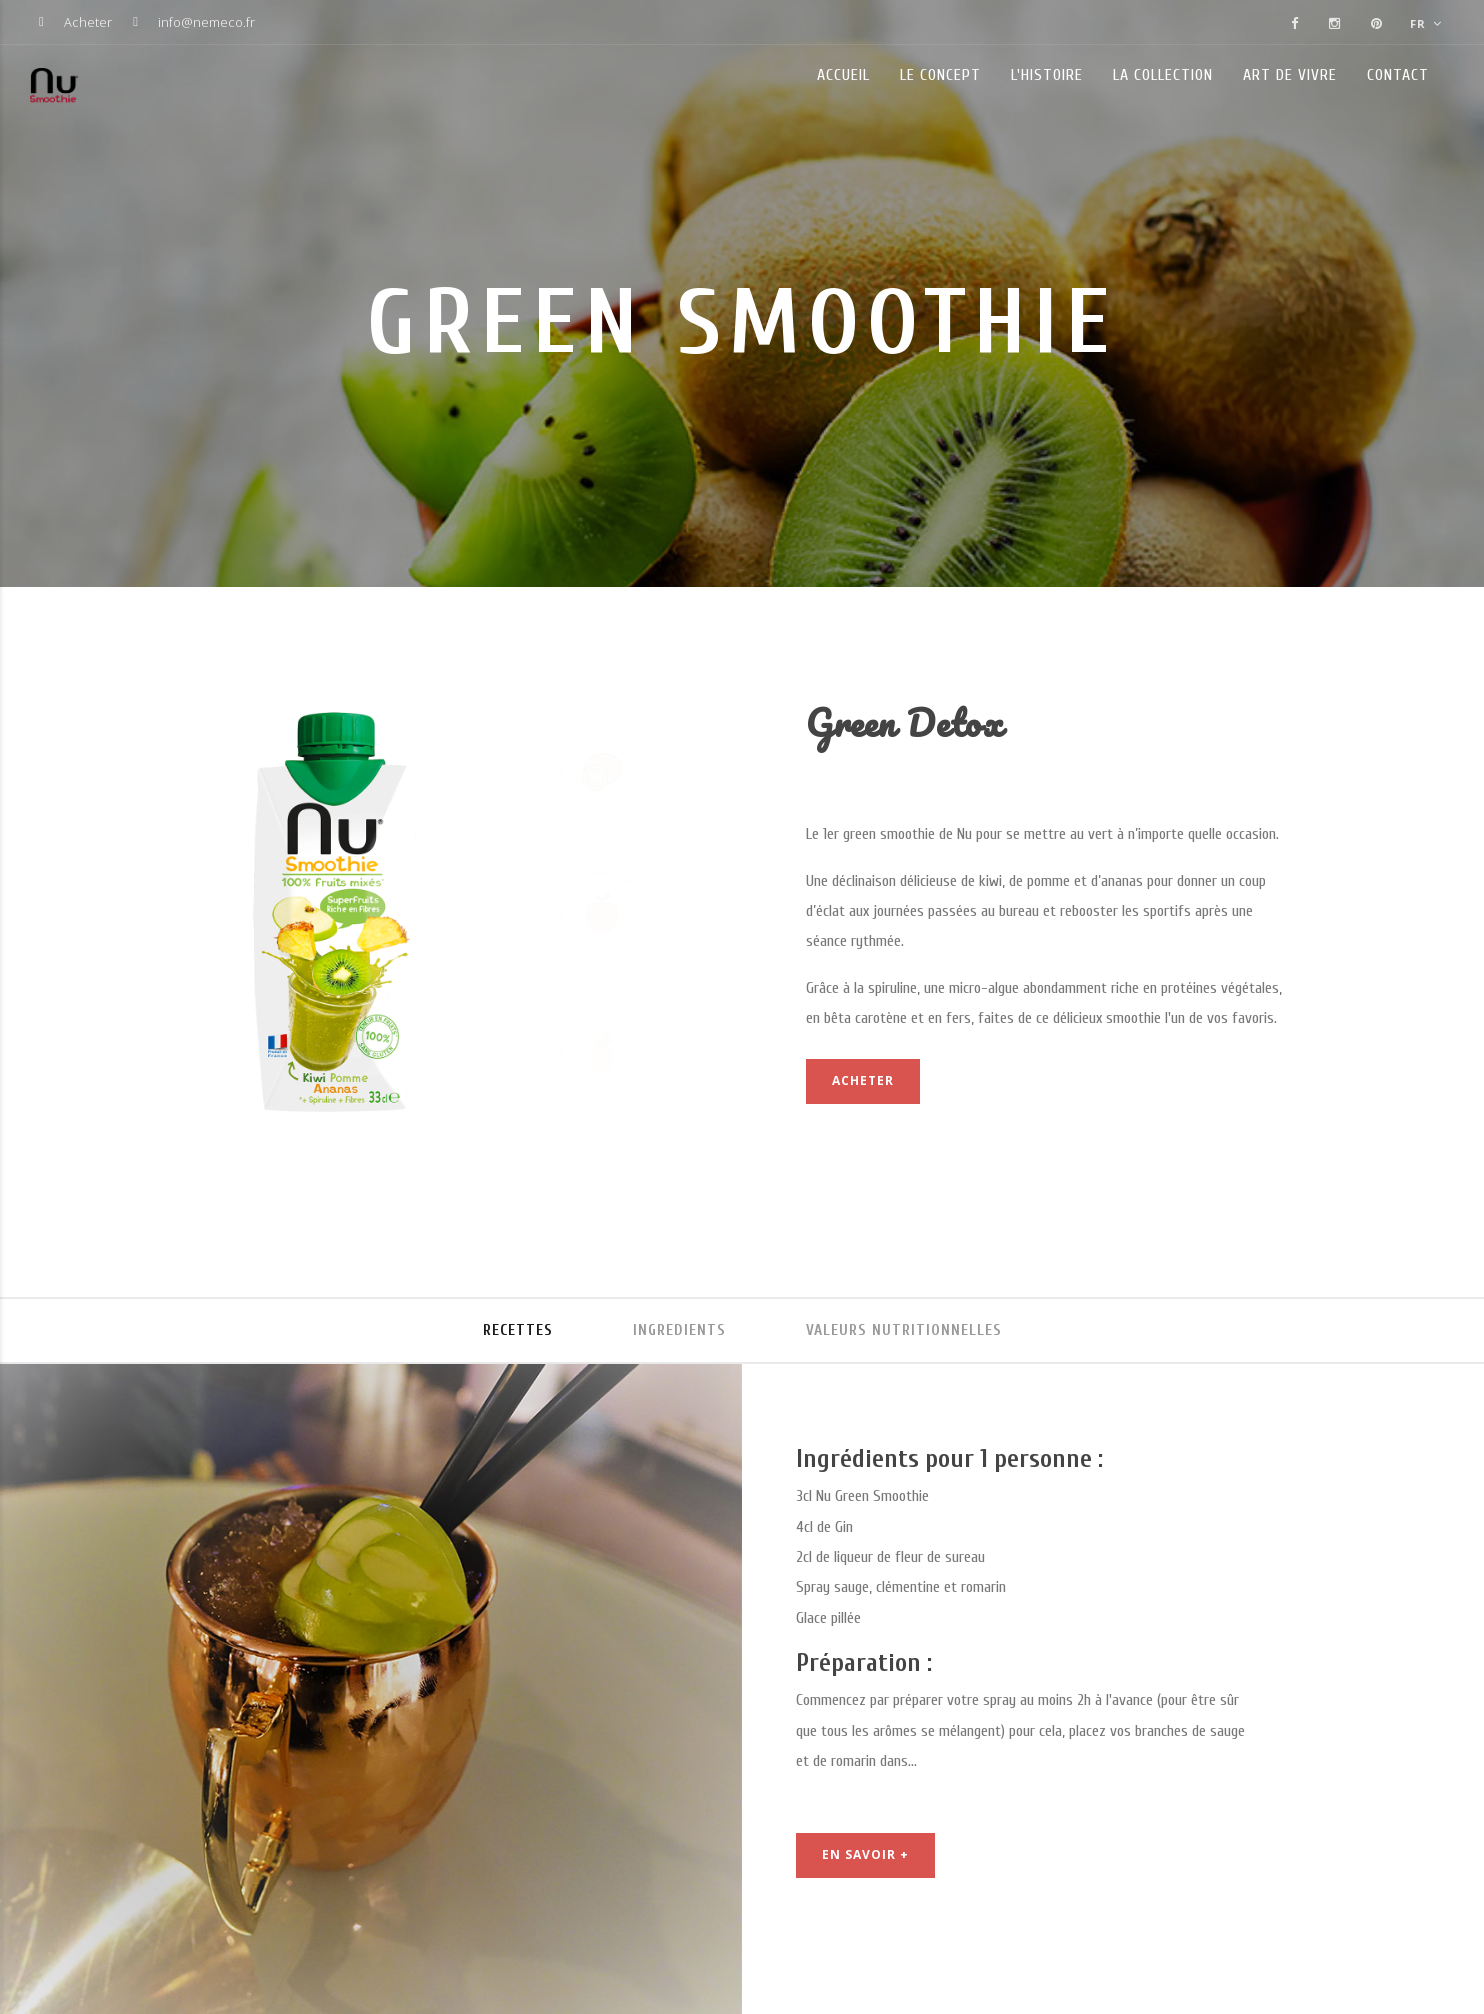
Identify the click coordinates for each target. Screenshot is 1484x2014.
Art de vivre (1290, 75)
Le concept (940, 75)
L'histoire (1047, 75)
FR (1426, 23)
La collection (1163, 75)
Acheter (88, 22)
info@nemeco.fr (206, 22)
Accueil (843, 75)
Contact (1398, 75)
